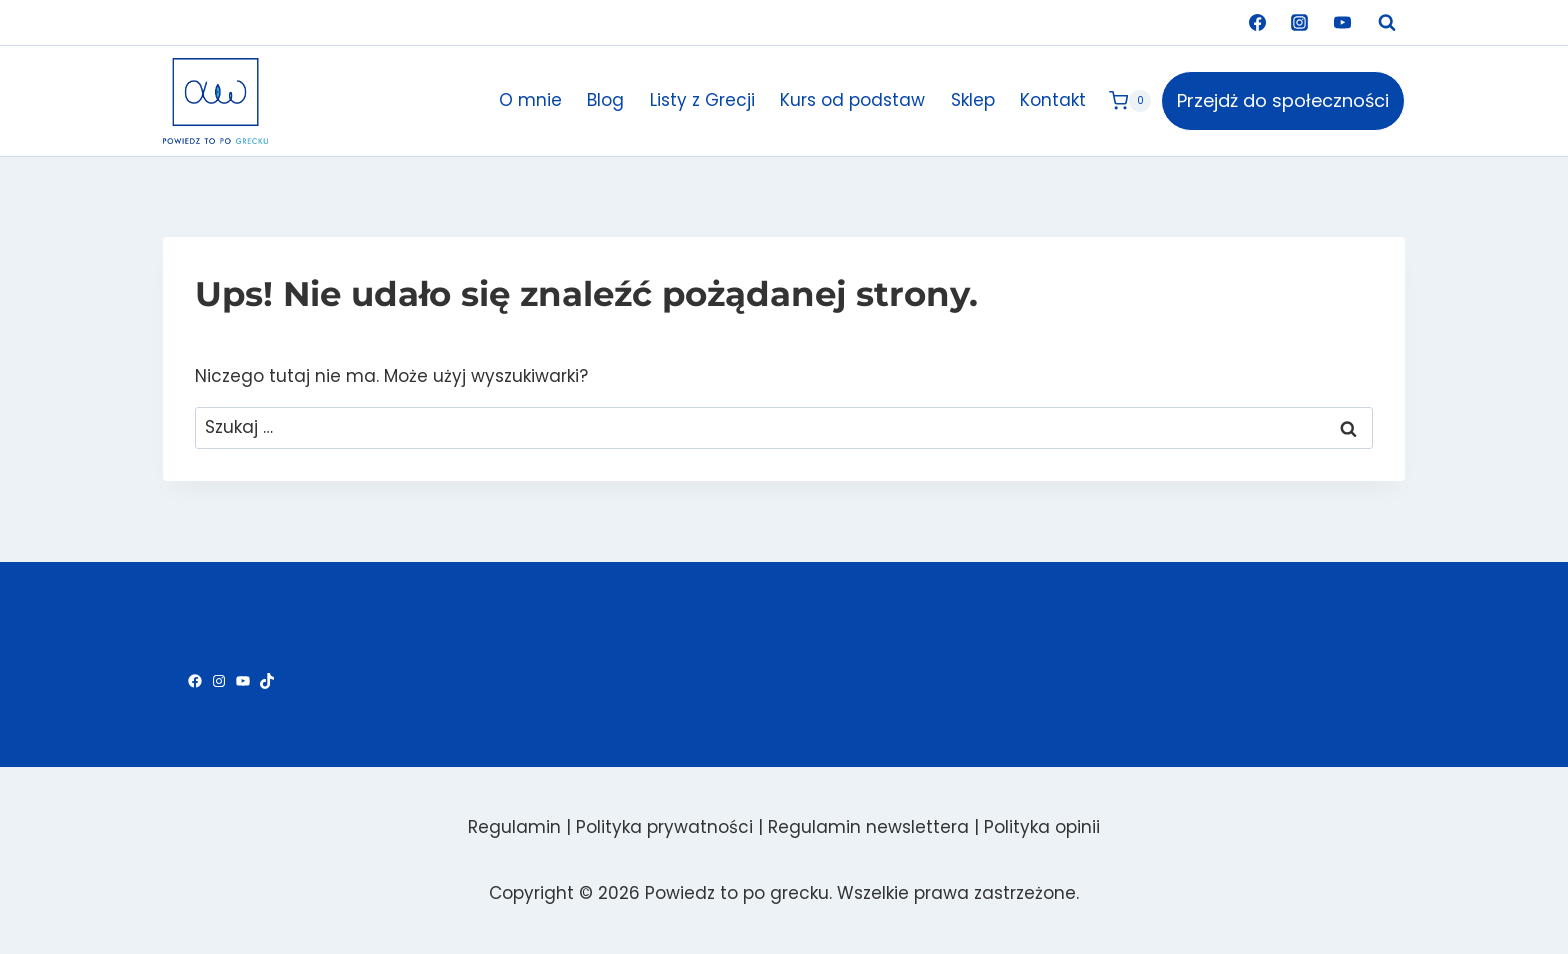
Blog (605, 100)
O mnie (530, 100)
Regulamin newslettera (868, 827)
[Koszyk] (1130, 101)
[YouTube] (1342, 23)
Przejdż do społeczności (1283, 100)
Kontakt (1053, 100)
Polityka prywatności (664, 827)
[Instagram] (1300, 23)
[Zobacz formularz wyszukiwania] (1387, 23)
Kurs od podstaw (852, 100)
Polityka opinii (1042, 827)
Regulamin (514, 827)
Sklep (973, 100)
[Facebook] (1257, 23)
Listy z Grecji (702, 100)
